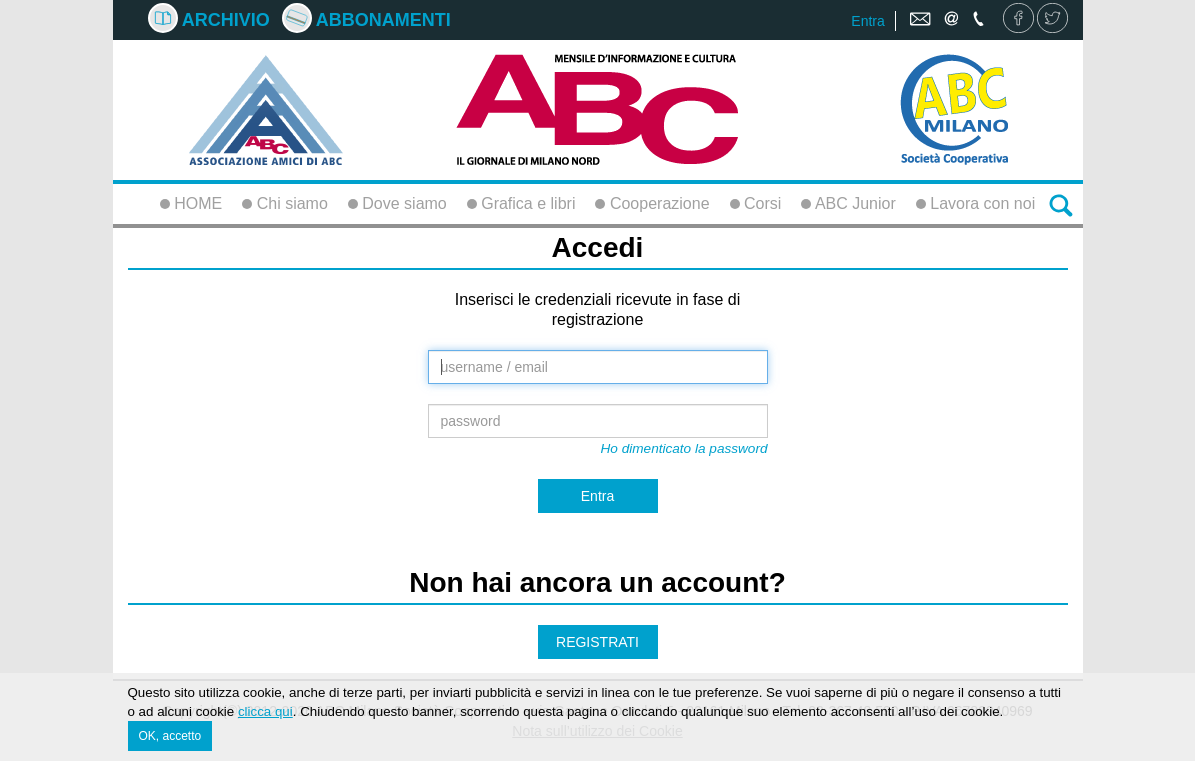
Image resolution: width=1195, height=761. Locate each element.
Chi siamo (285, 203)
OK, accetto (170, 737)
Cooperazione (652, 203)
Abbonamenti (366, 20)
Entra (867, 21)
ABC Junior (848, 203)
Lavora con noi (975, 203)
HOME (191, 203)
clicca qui (265, 712)
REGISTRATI (597, 642)
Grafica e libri (521, 203)
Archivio (209, 20)
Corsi (756, 203)
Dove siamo (397, 203)
